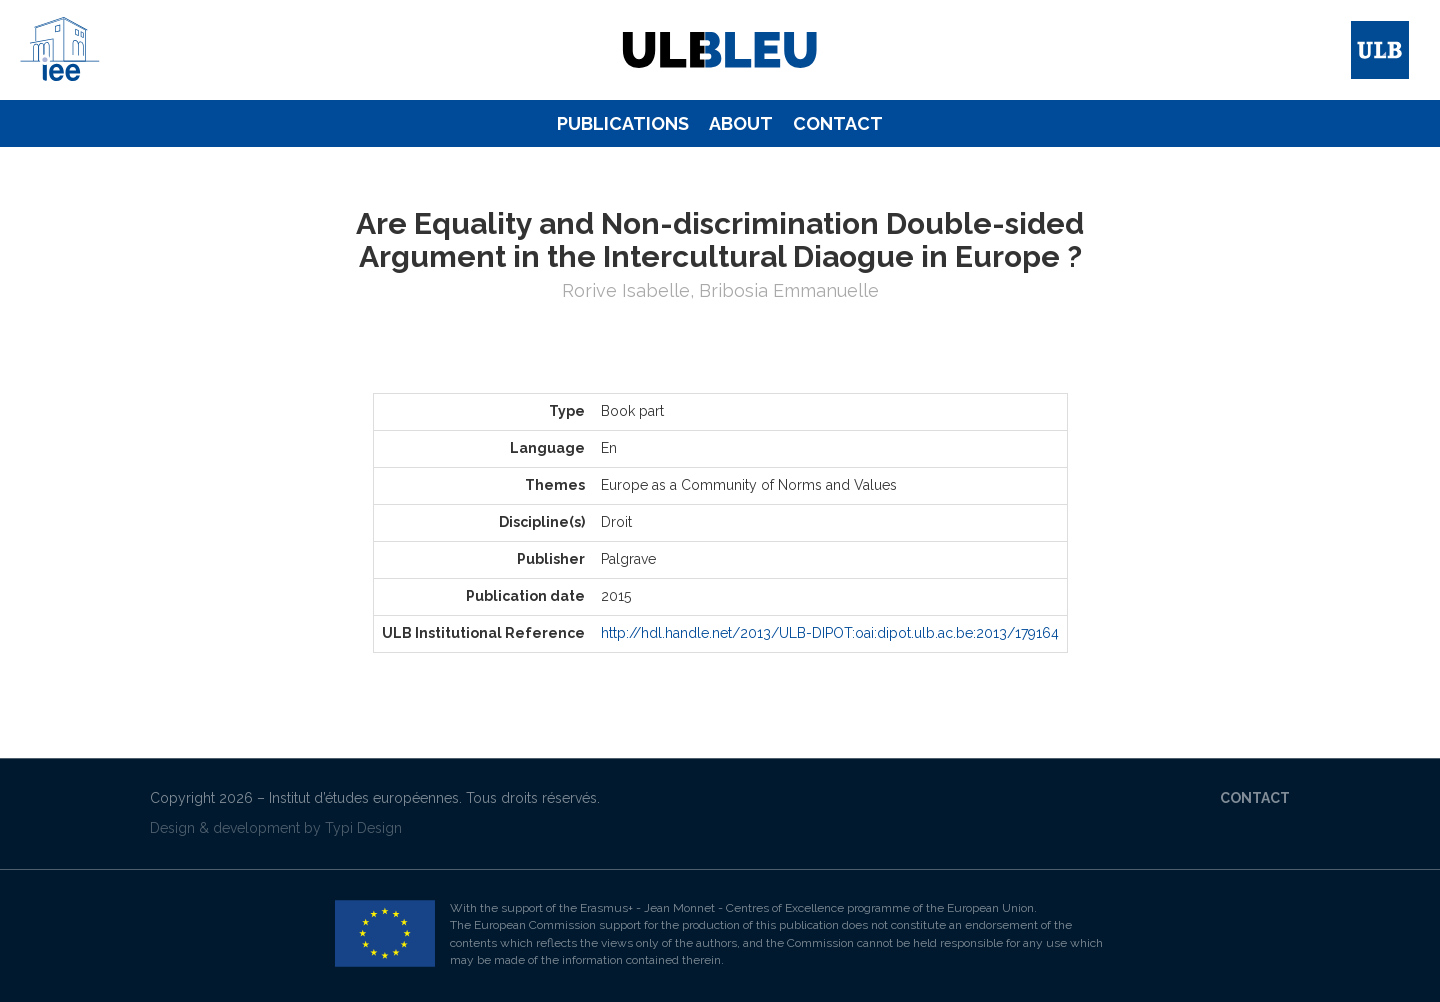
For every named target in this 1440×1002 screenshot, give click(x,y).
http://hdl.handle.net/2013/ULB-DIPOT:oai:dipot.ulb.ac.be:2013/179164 (830, 633)
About (741, 123)
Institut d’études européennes (364, 798)
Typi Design (363, 828)
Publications (623, 123)
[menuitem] (623, 124)
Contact (838, 123)
